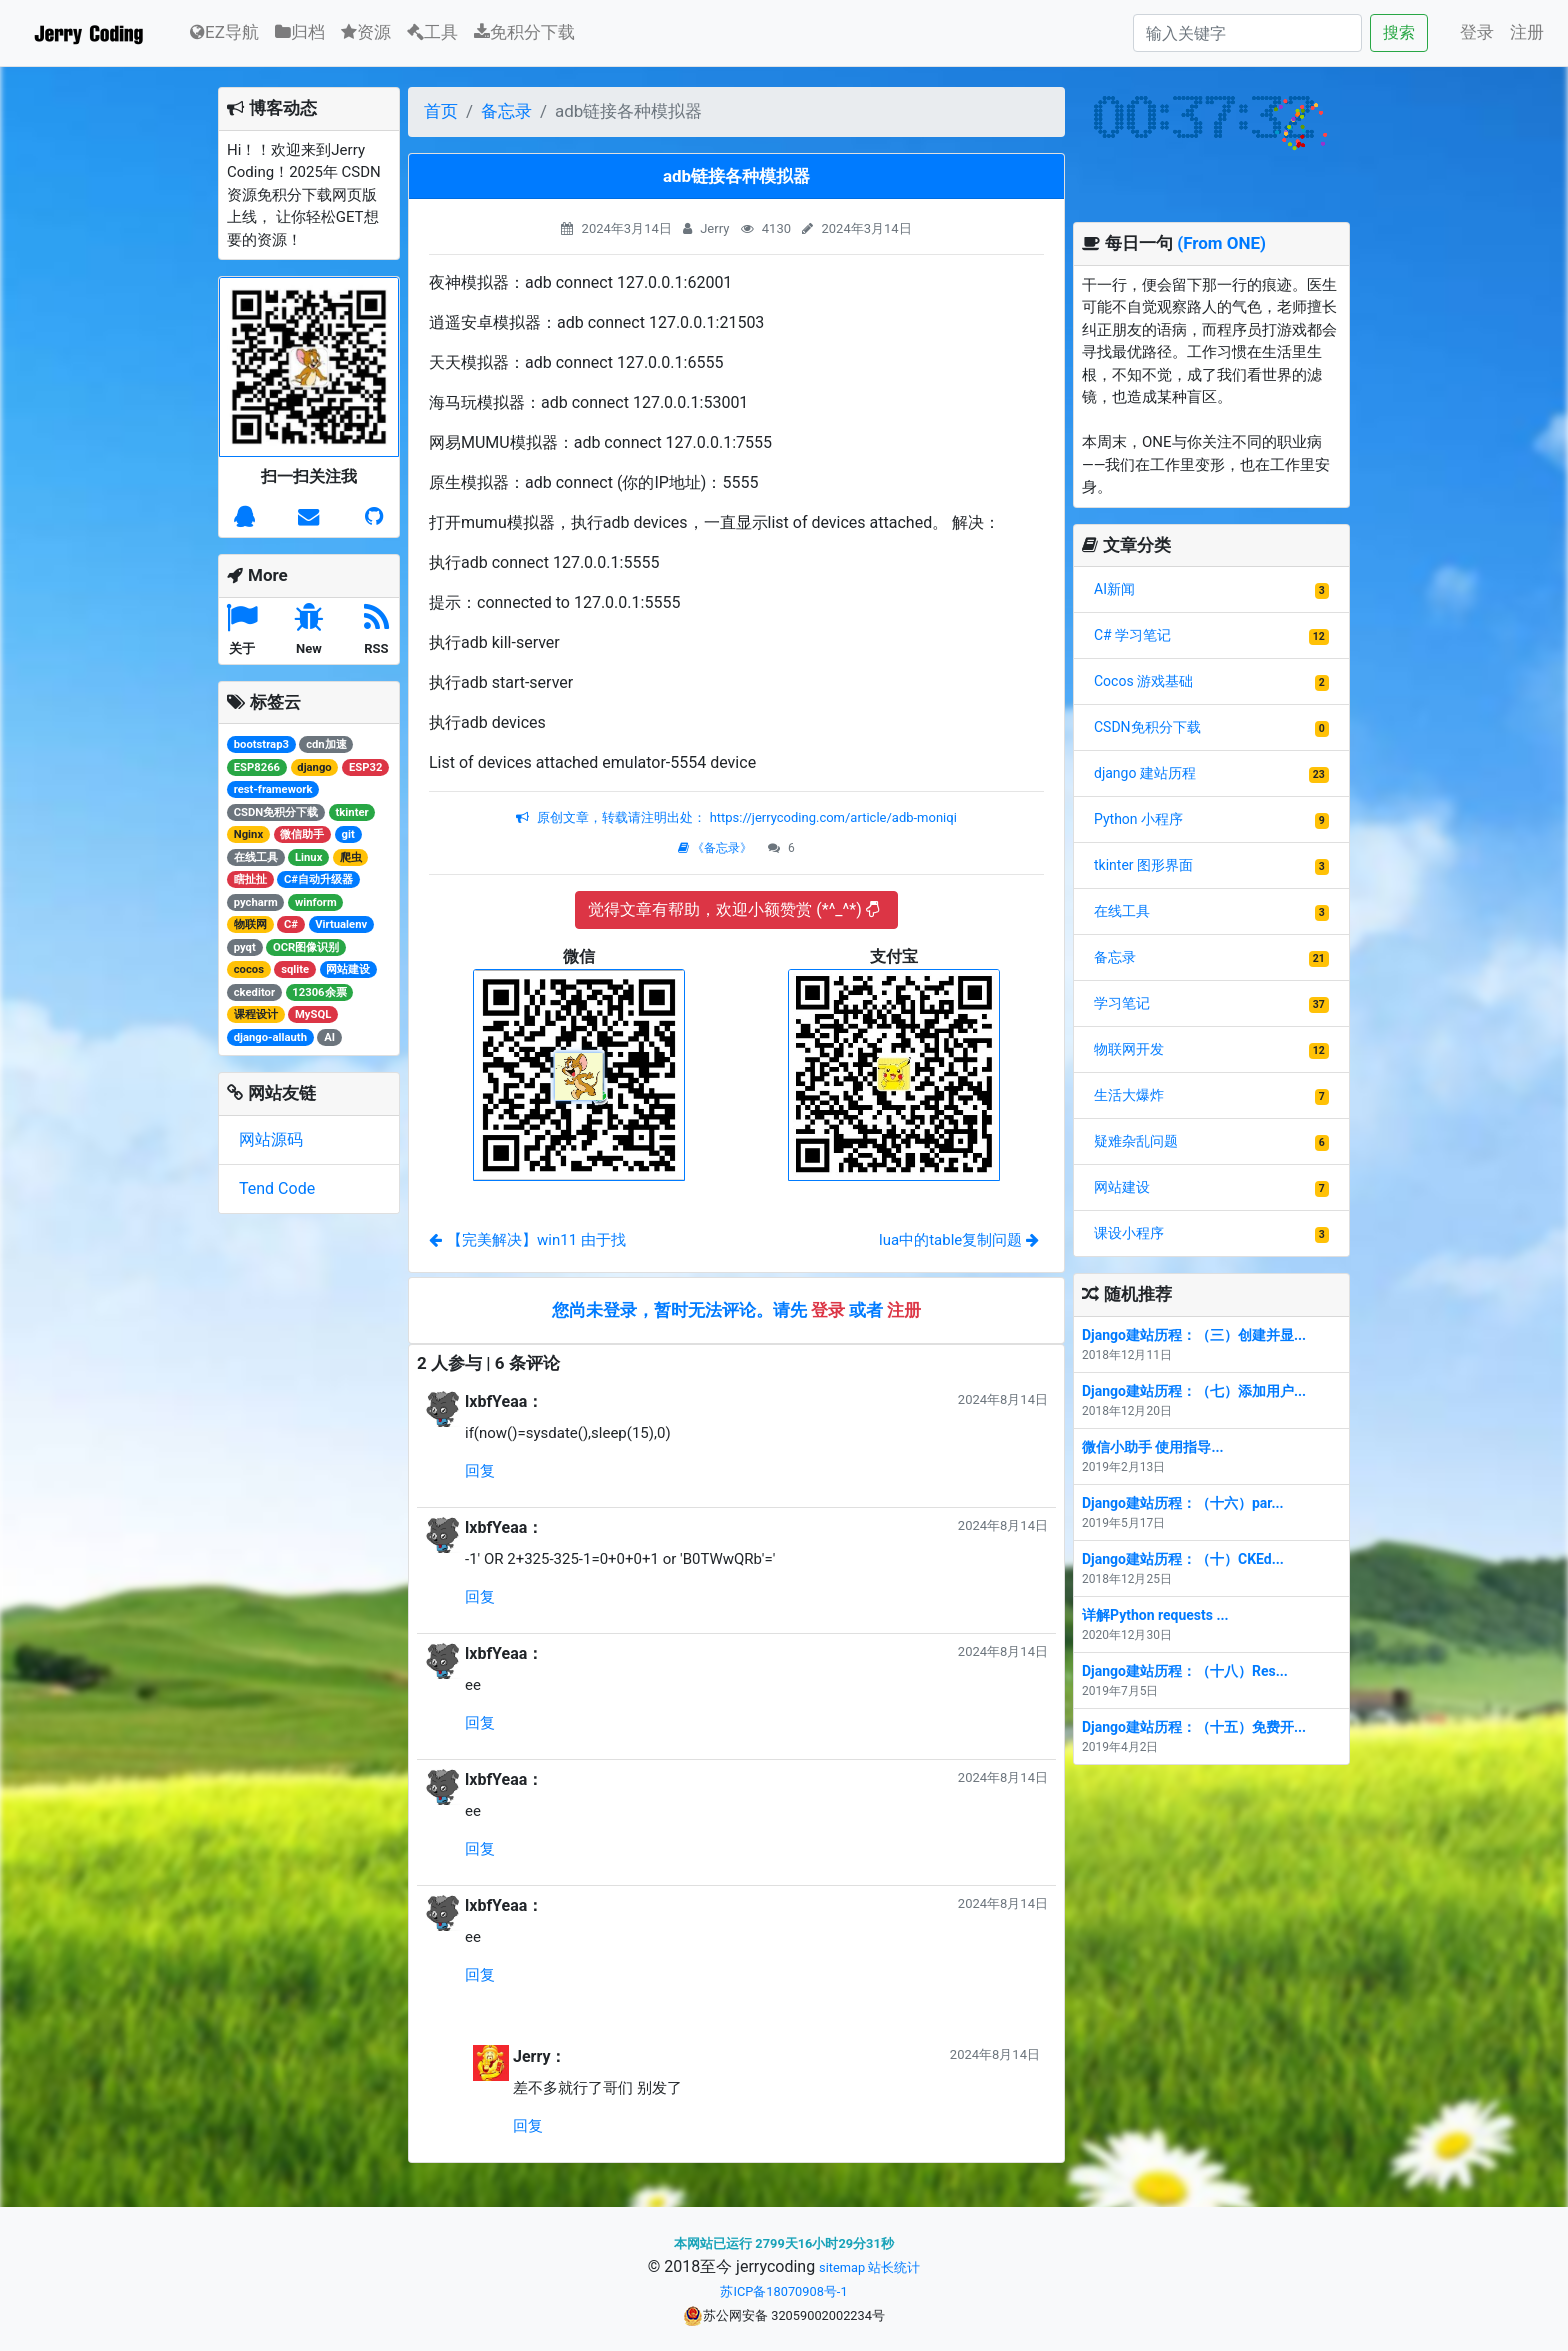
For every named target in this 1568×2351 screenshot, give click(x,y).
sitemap (842, 2267)
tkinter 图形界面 (1143, 865)
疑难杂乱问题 (1136, 1141)
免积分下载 (524, 32)
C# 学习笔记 (1132, 635)
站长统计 (894, 2267)
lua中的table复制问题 (959, 1240)
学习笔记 (1122, 1003)
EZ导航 (224, 30)
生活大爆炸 (1129, 1095)
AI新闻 (1114, 589)
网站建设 (1122, 1187)
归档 (300, 32)
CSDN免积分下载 (1147, 727)
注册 (1527, 32)
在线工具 (1122, 911)
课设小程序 (1129, 1233)
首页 (441, 111)
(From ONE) (1221, 243)
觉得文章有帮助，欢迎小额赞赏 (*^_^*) (733, 909)
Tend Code (277, 1188)
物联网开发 (1129, 1049)
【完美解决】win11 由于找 (527, 1240)
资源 (366, 32)
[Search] (1247, 33)
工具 (432, 32)
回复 (480, 1471)
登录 (1477, 32)
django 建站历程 (1145, 773)
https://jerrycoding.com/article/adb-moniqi (831, 817)
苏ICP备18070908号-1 (783, 2291)
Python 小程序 (1138, 819)
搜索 (1399, 32)
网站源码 (271, 1139)
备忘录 (506, 111)
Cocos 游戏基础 (1143, 681)
